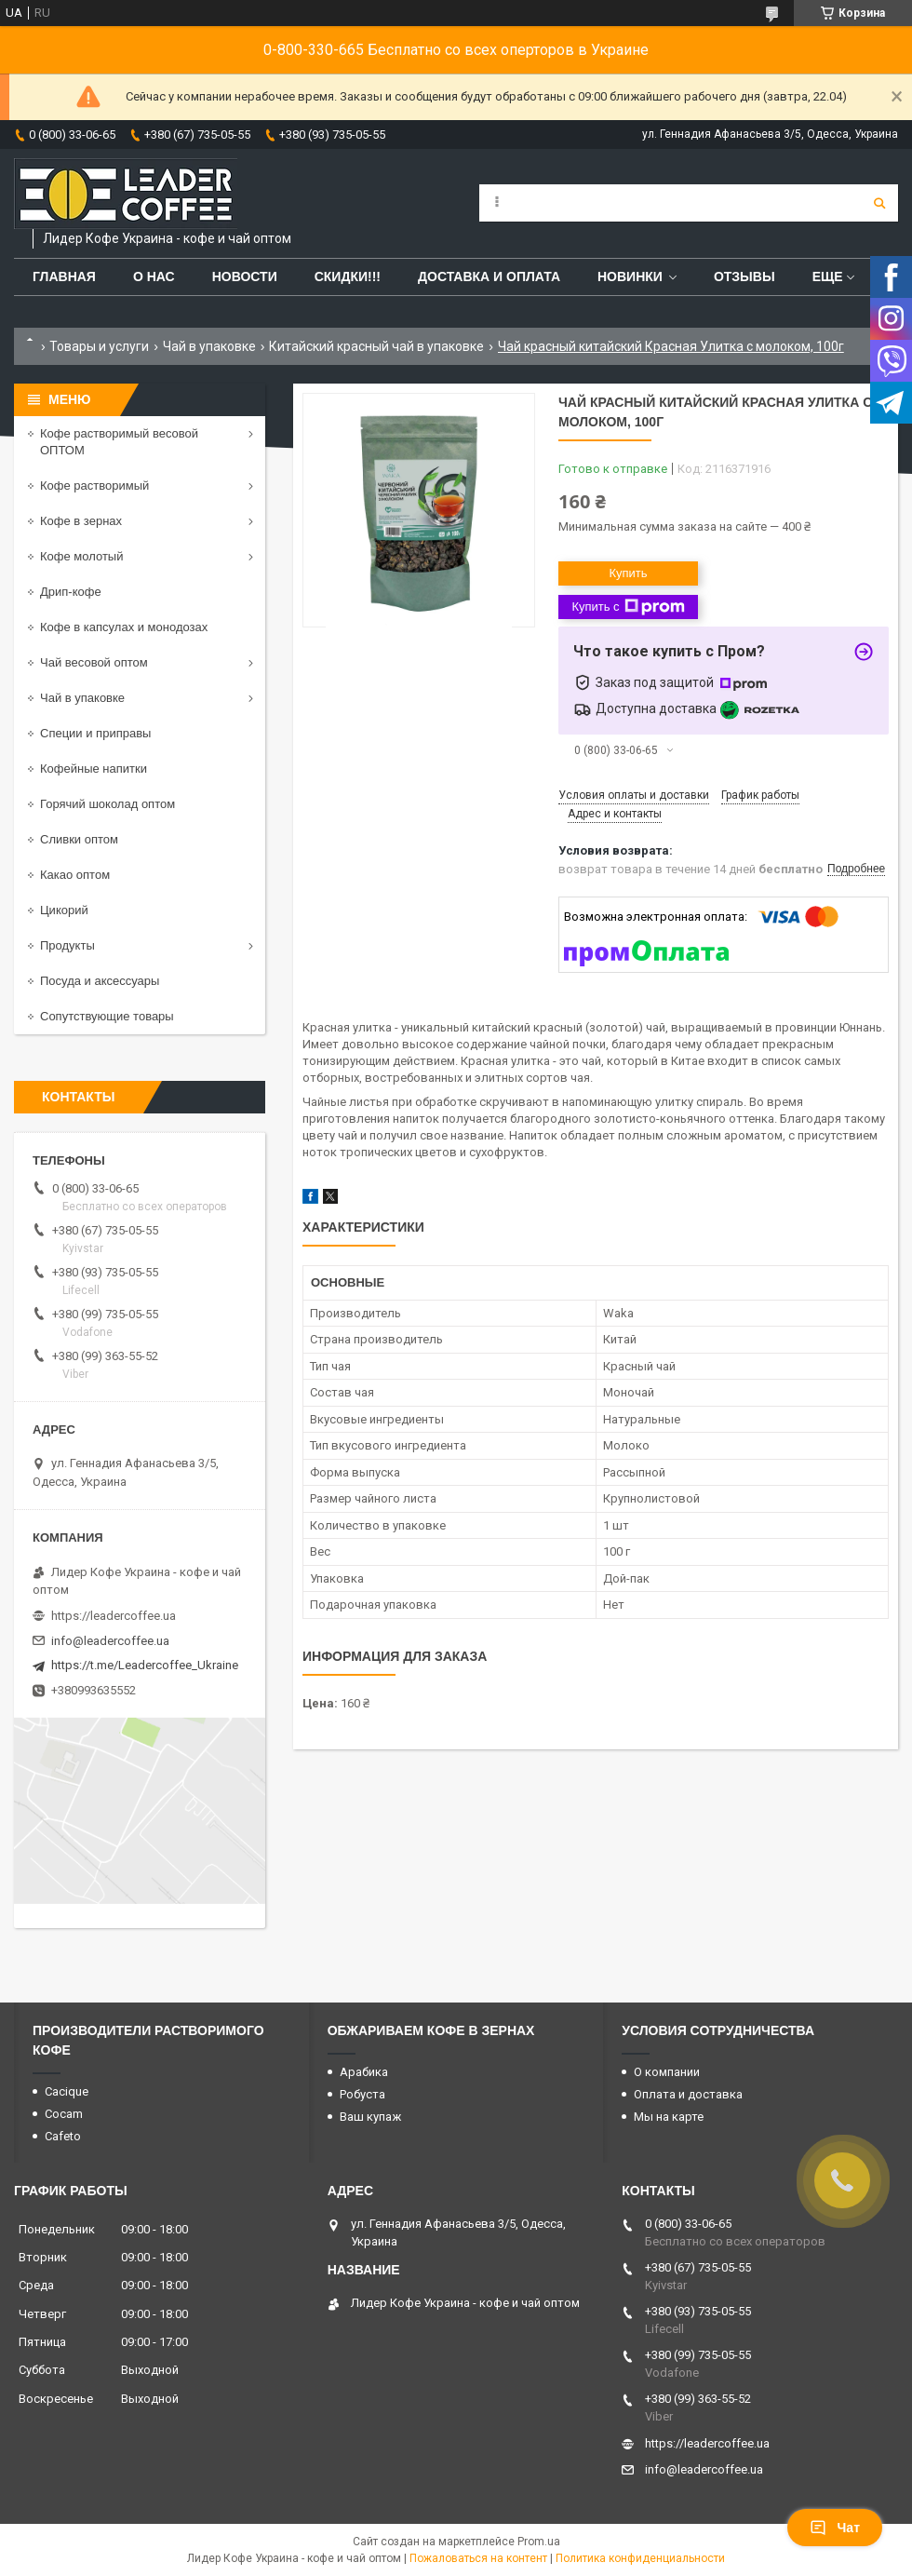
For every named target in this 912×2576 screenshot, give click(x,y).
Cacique (66, 2091)
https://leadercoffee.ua (113, 1616)
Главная (64, 276)
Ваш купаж (370, 2117)
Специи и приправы (95, 733)
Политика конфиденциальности (640, 2558)
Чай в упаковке (209, 346)
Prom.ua (538, 2541)
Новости (244, 276)
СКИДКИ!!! (348, 276)
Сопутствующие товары (107, 1016)
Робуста (362, 2094)
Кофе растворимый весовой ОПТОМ (119, 441)
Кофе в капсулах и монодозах (124, 627)
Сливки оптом (79, 839)
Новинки (630, 276)
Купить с (627, 607)
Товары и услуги (99, 346)
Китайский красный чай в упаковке (376, 346)
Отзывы (744, 276)
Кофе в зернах (81, 521)
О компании (667, 2072)
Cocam (64, 2114)
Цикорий (64, 910)
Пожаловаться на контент (478, 2558)
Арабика (364, 2072)
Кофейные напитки (93, 768)
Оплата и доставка (688, 2094)
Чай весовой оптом (94, 662)
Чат (835, 2527)
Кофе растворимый (94, 485)
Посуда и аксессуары (99, 981)
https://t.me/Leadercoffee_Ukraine (144, 1665)
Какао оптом (75, 875)
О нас (154, 276)
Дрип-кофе (70, 592)
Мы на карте (669, 2117)
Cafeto (63, 2136)
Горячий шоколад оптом (107, 804)
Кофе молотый (81, 556)
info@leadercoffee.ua (110, 1641)
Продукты (67, 945)
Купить (628, 573)
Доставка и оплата (489, 276)
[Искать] (879, 203)
